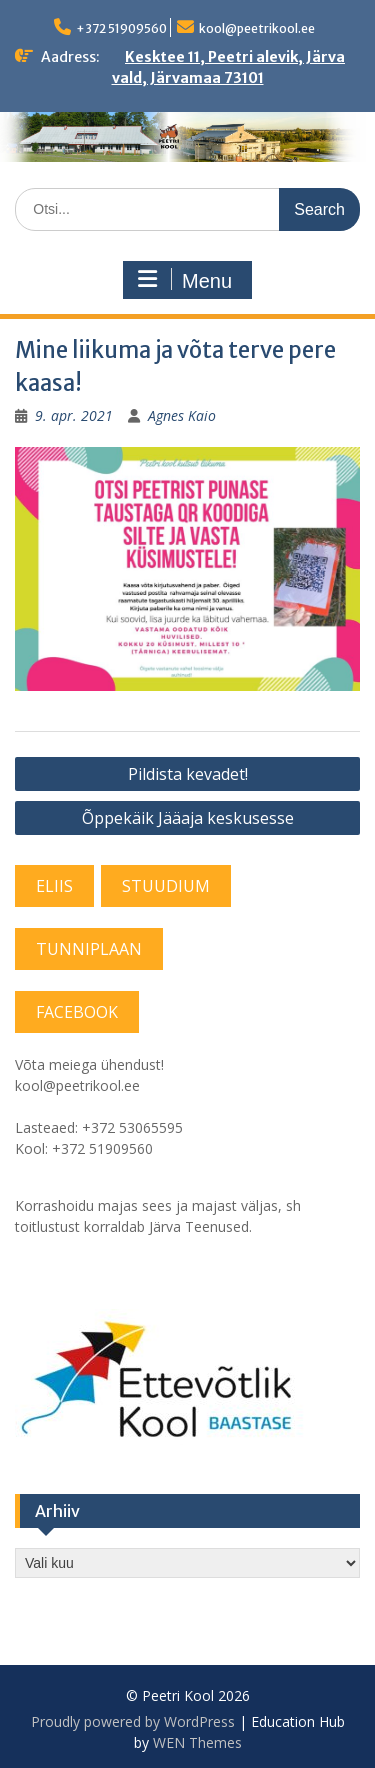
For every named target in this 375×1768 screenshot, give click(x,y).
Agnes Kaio (182, 415)
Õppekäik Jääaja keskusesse (188, 818)
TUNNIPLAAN (89, 949)
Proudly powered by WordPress (133, 1721)
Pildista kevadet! (188, 774)
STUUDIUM (166, 886)
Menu (185, 280)
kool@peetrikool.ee (257, 28)
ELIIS (54, 886)
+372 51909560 (121, 28)
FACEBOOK (77, 1012)
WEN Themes (197, 1742)
